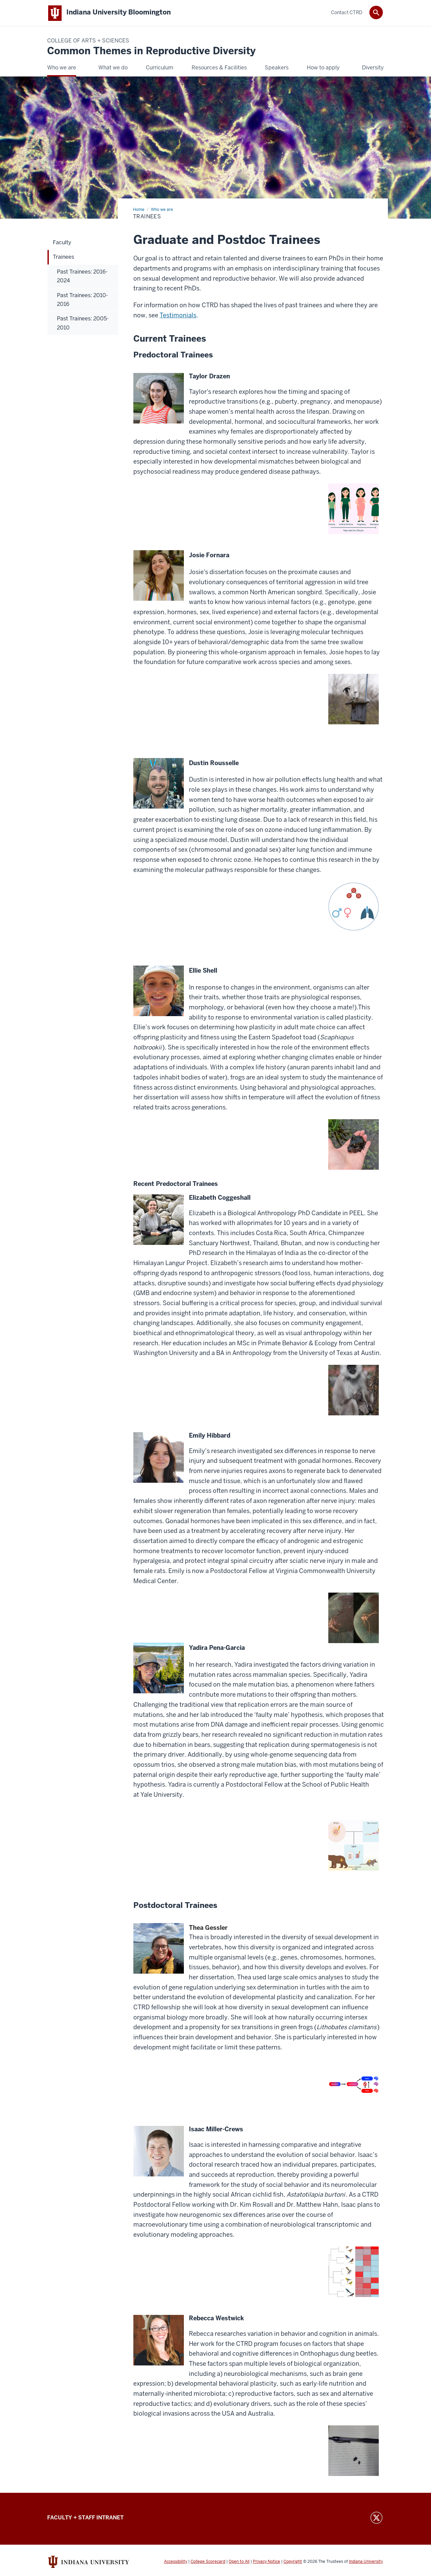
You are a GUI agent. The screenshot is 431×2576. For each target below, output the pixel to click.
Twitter (376, 2518)
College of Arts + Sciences (88, 41)
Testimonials (178, 315)
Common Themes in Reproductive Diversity (151, 51)
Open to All (239, 2562)
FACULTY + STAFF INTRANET (85, 2517)
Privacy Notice (266, 2562)
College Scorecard (208, 2562)
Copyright (293, 2562)
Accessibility (175, 2562)
